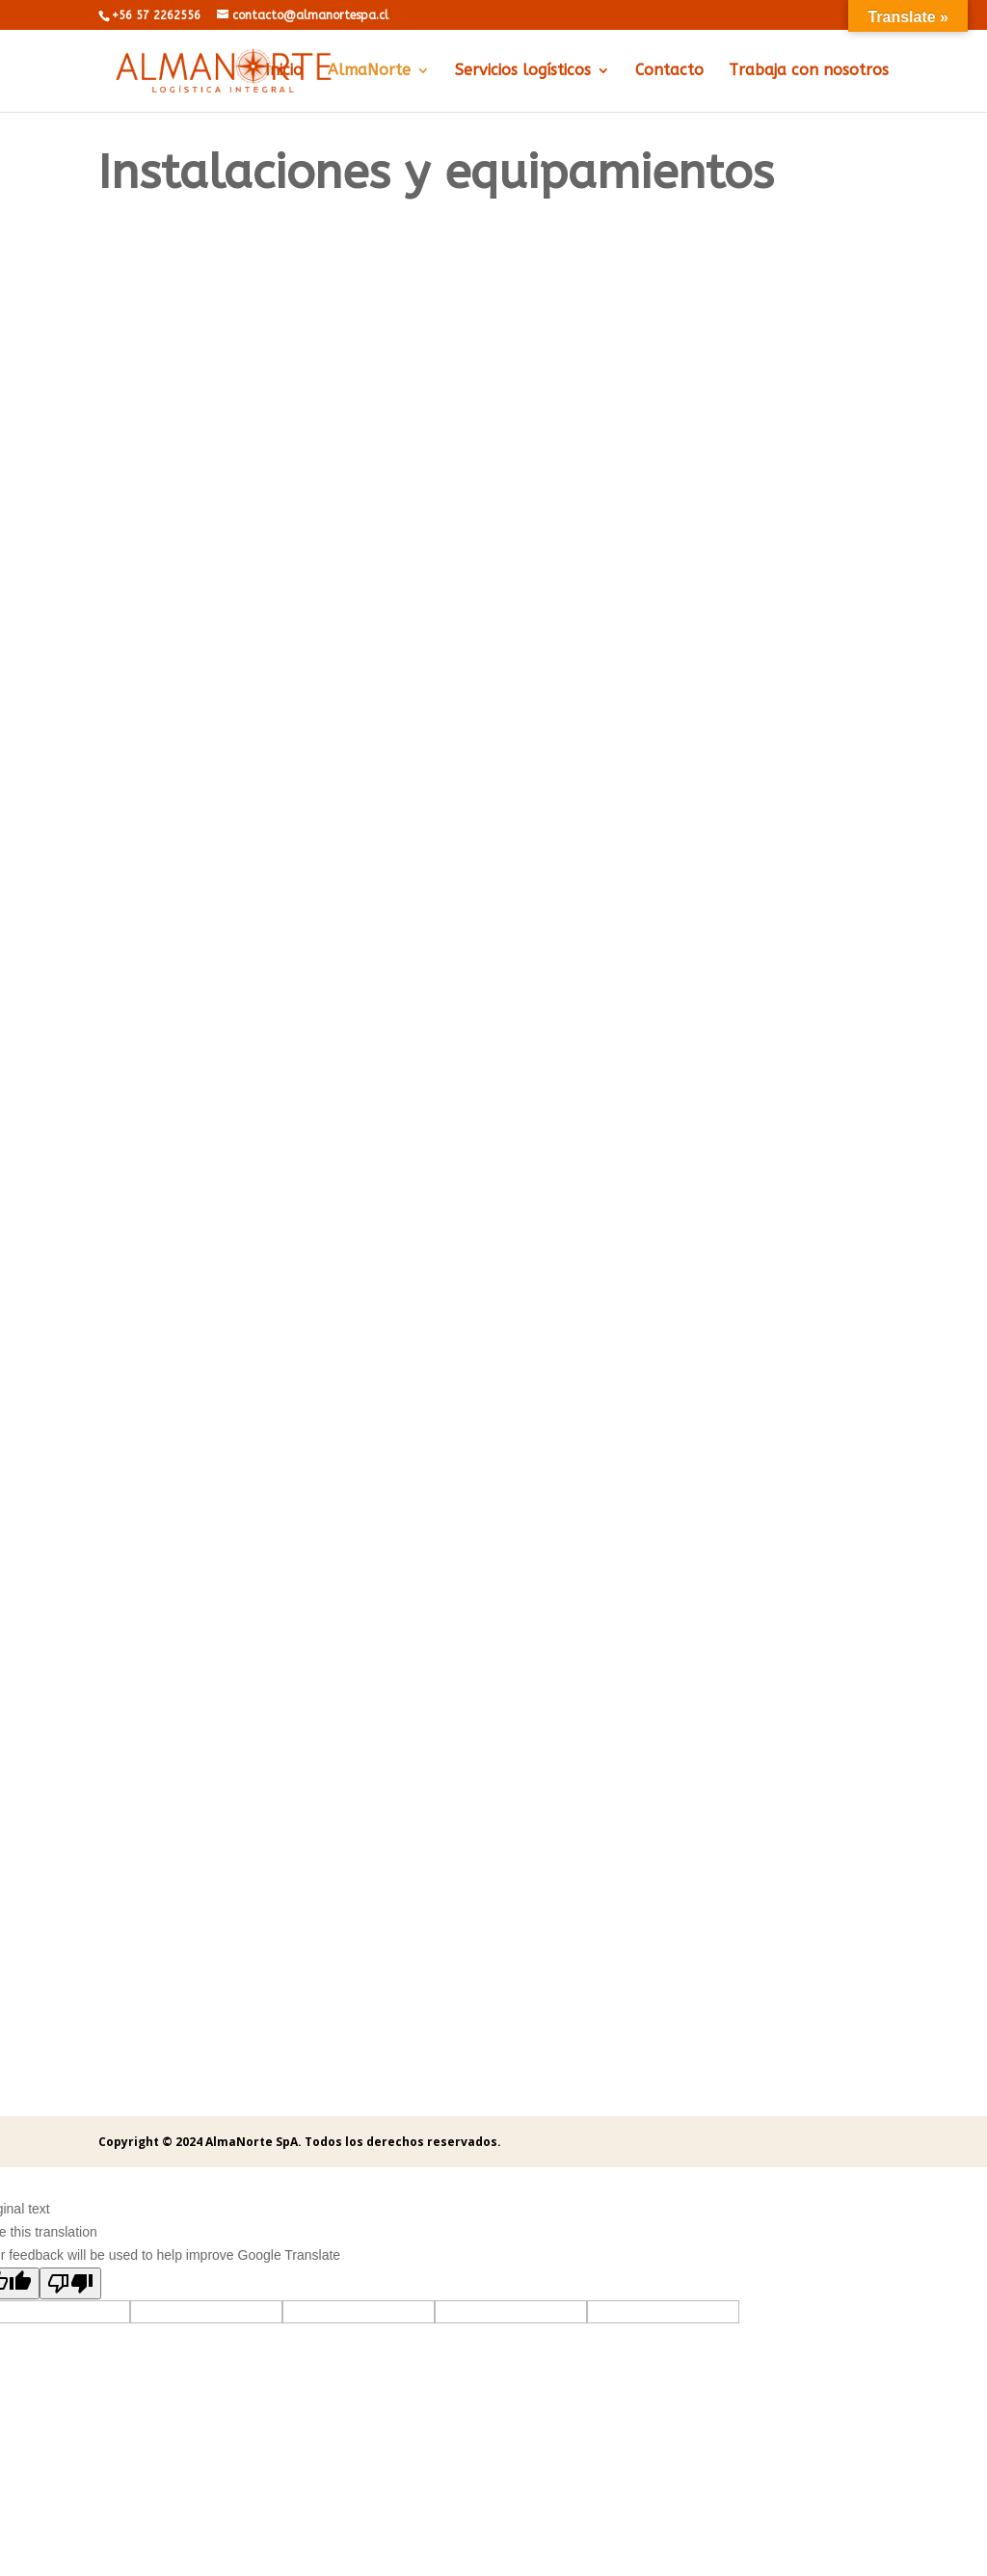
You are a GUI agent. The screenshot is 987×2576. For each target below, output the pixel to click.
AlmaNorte (369, 71)
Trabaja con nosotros (809, 71)
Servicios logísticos (523, 71)
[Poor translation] (70, 2283)
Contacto (669, 71)
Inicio (284, 71)
